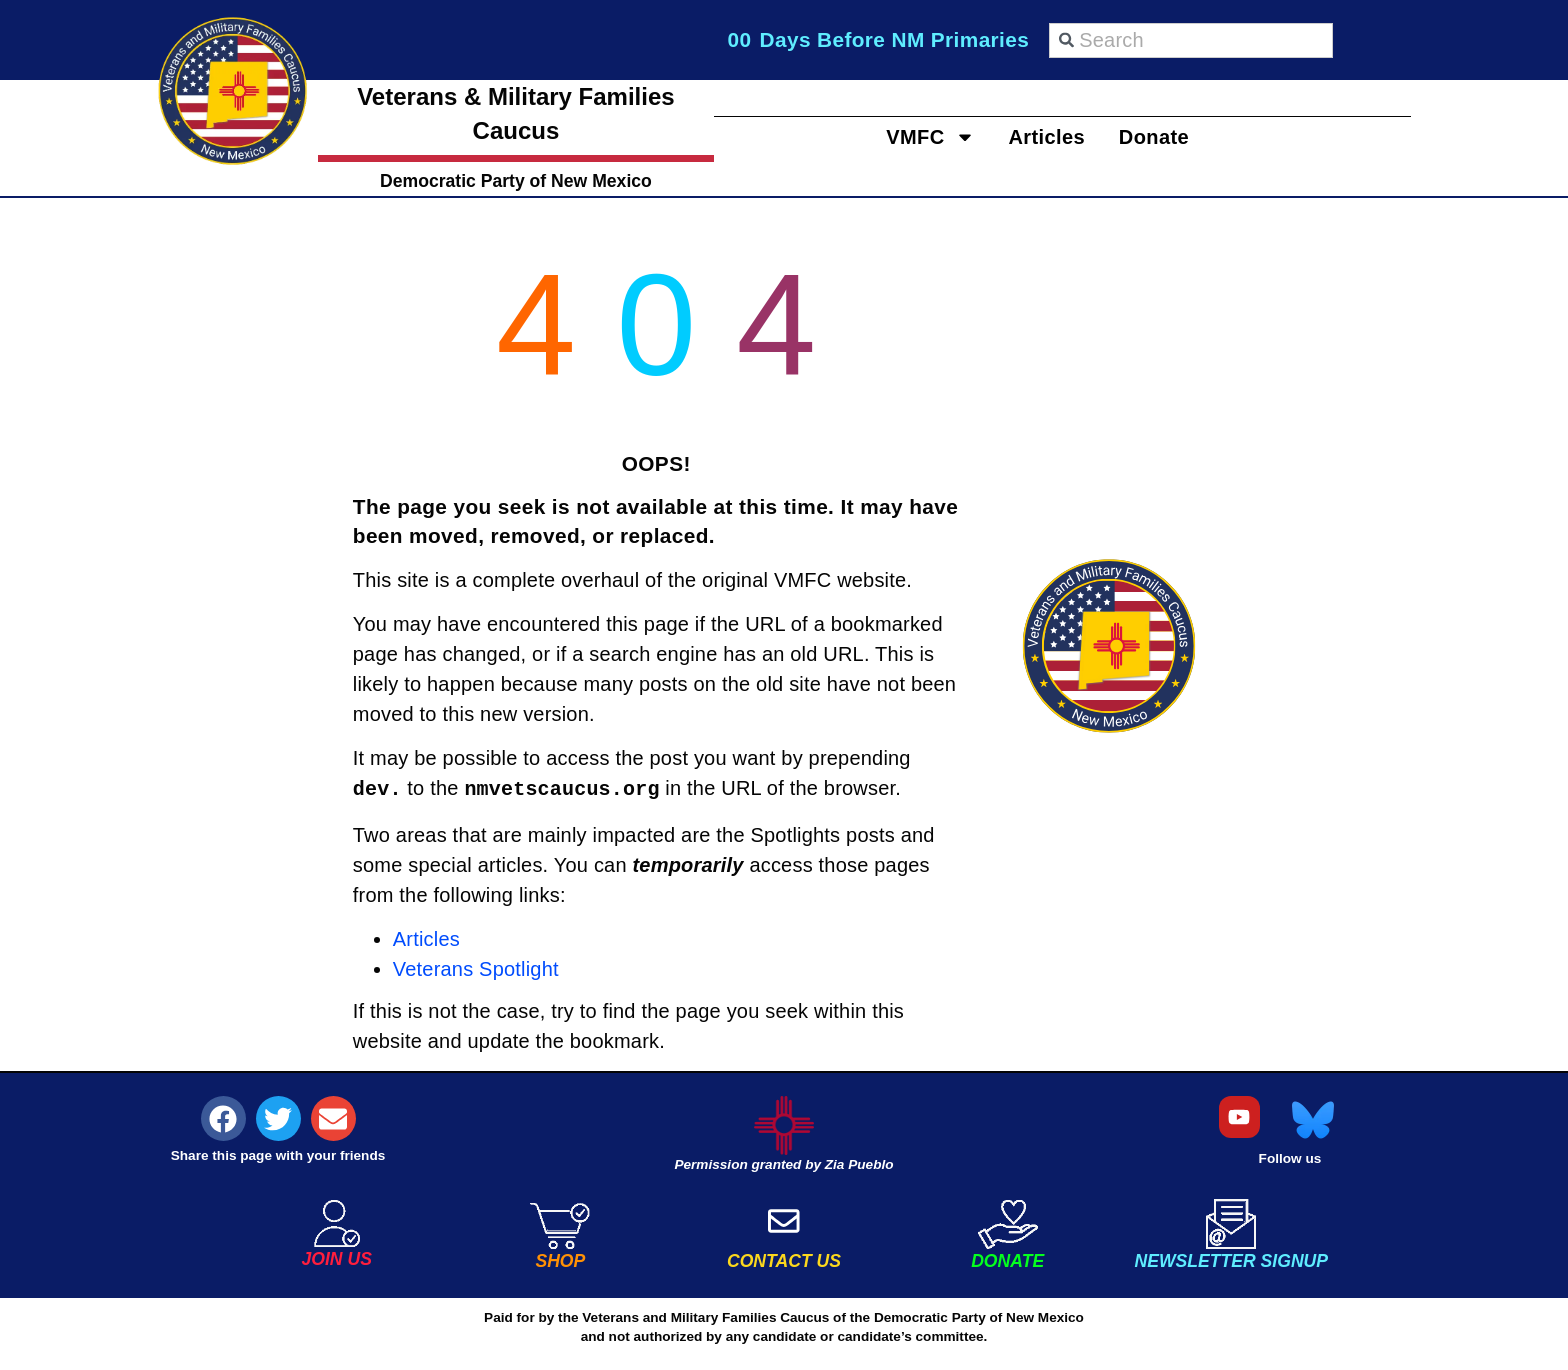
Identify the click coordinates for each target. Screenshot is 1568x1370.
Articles (1047, 136)
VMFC (911, 136)
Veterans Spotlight (476, 969)
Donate (1173, 136)
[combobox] (1191, 40)
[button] (223, 1118)
